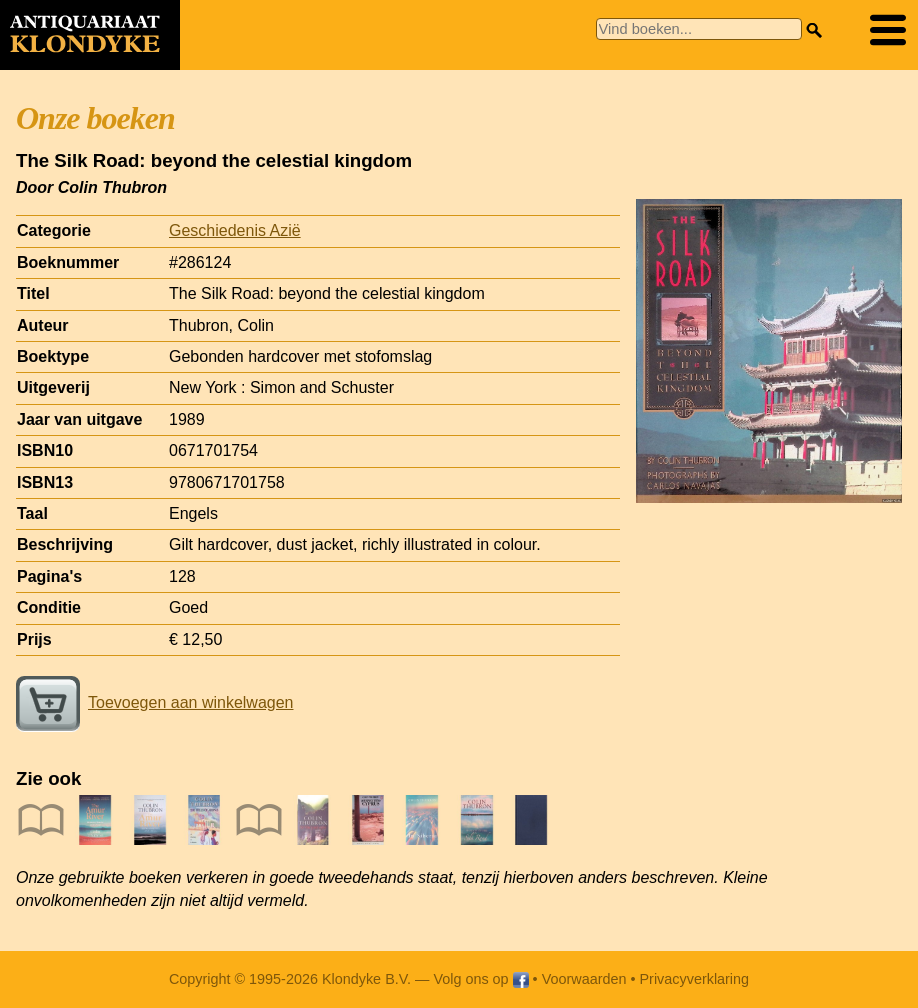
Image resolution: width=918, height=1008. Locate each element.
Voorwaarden (584, 979)
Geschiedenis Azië (235, 230)
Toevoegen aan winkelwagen (154, 702)
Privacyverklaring (695, 979)
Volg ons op (480, 979)
